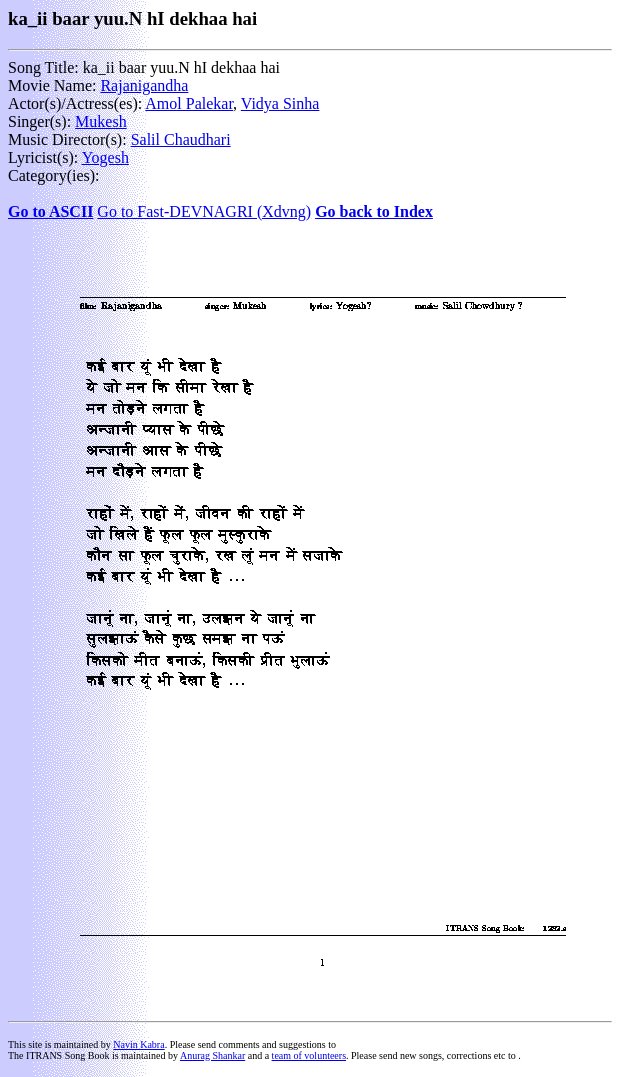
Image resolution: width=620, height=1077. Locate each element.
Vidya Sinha (280, 103)
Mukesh (101, 121)
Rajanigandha (144, 85)
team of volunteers (309, 1055)
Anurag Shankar (212, 1055)
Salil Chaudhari (181, 139)
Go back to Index (374, 211)
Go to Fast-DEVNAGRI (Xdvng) (204, 211)
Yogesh (105, 157)
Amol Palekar (189, 103)
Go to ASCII (50, 211)
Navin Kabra (138, 1044)
